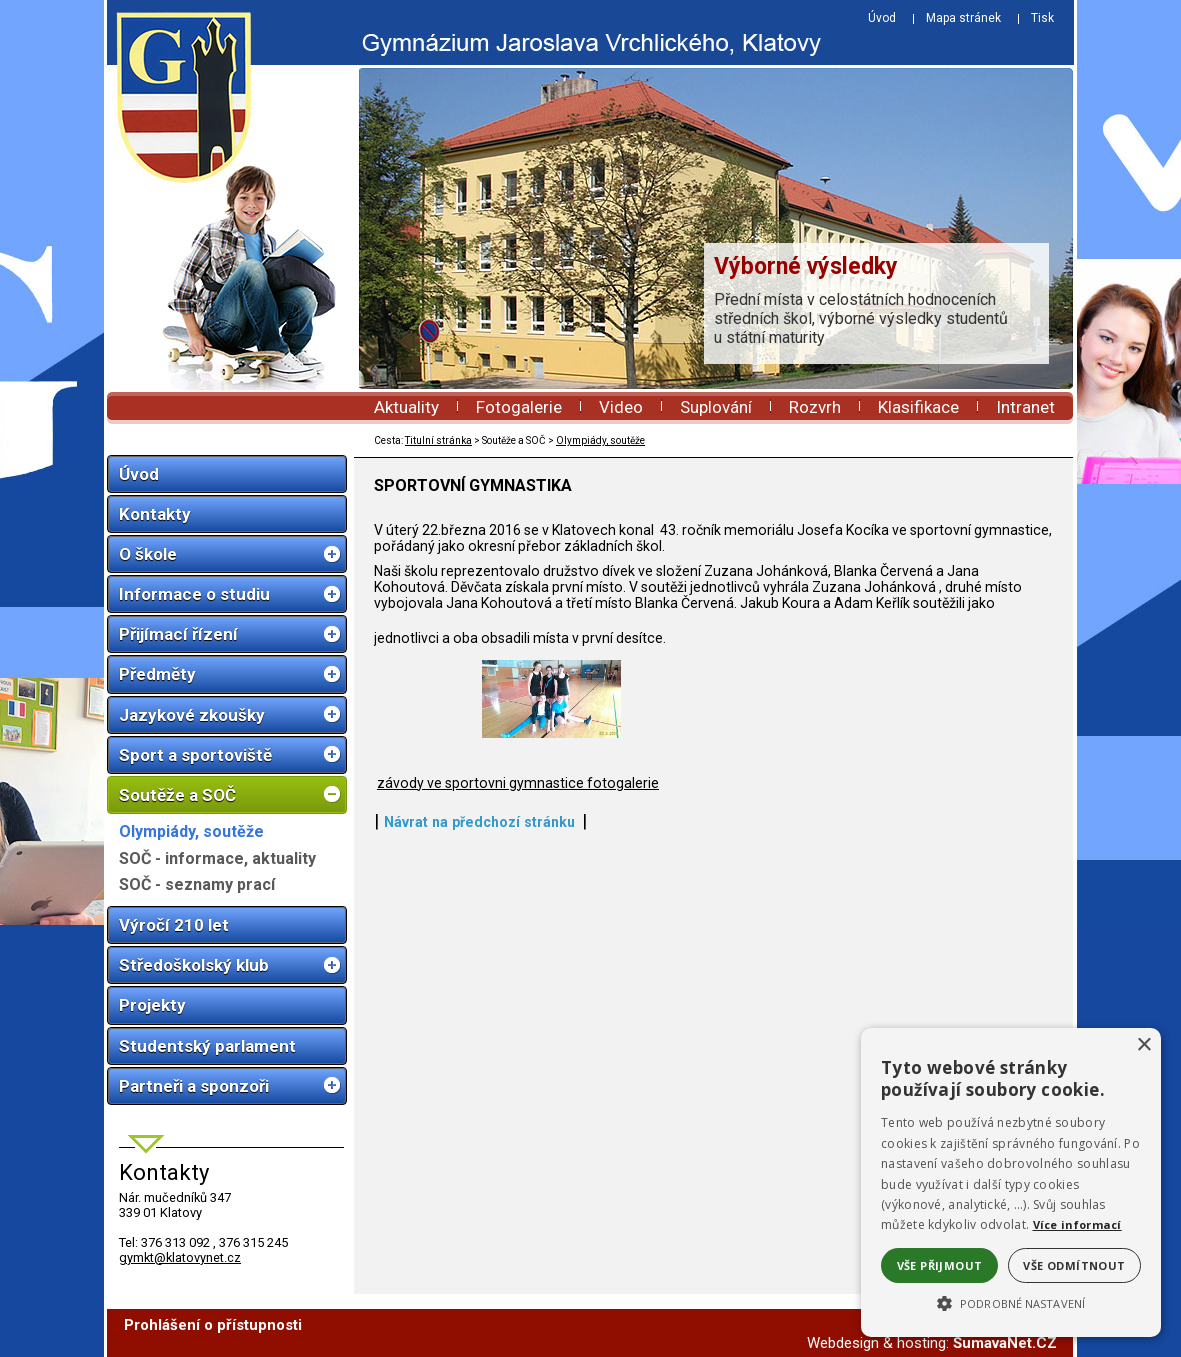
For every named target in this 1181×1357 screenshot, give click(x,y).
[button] (1011, 1302)
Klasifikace (918, 407)
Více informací (1077, 1224)
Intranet (1025, 407)
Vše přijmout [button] (940, 1265)
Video (621, 407)
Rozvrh (815, 407)
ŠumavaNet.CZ (1005, 1343)
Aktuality (406, 407)
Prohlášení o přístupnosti (213, 1325)
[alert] (1011, 1182)
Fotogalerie (519, 407)
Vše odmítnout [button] (1074, 1265)
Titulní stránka (438, 440)
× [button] (1143, 1045)
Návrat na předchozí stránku (479, 888)
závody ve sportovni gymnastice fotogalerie (518, 849)
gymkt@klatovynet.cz (180, 1257)
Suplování (716, 407)
